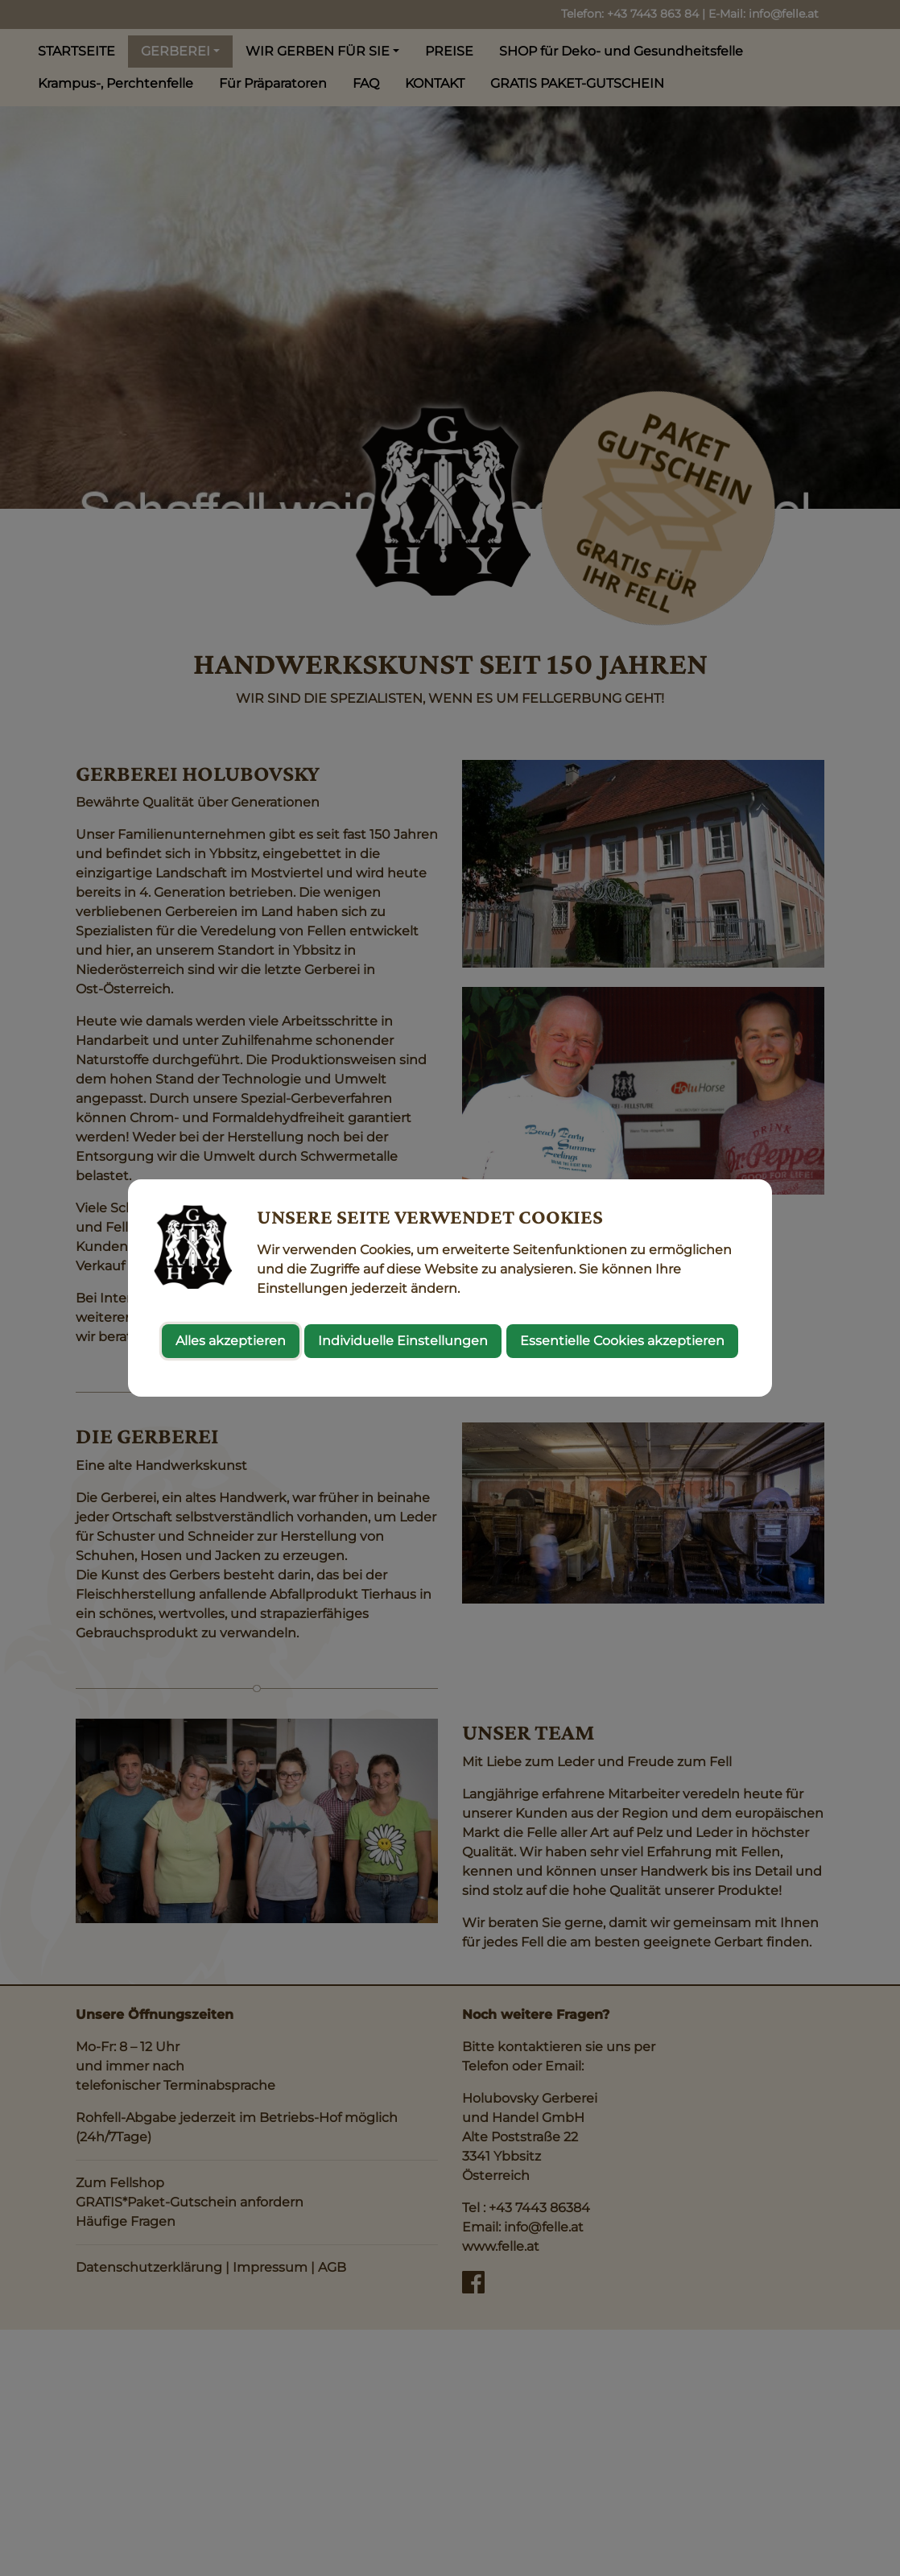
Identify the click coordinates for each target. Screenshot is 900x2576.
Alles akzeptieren (230, 1340)
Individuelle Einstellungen (403, 1340)
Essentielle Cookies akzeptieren (622, 1340)
